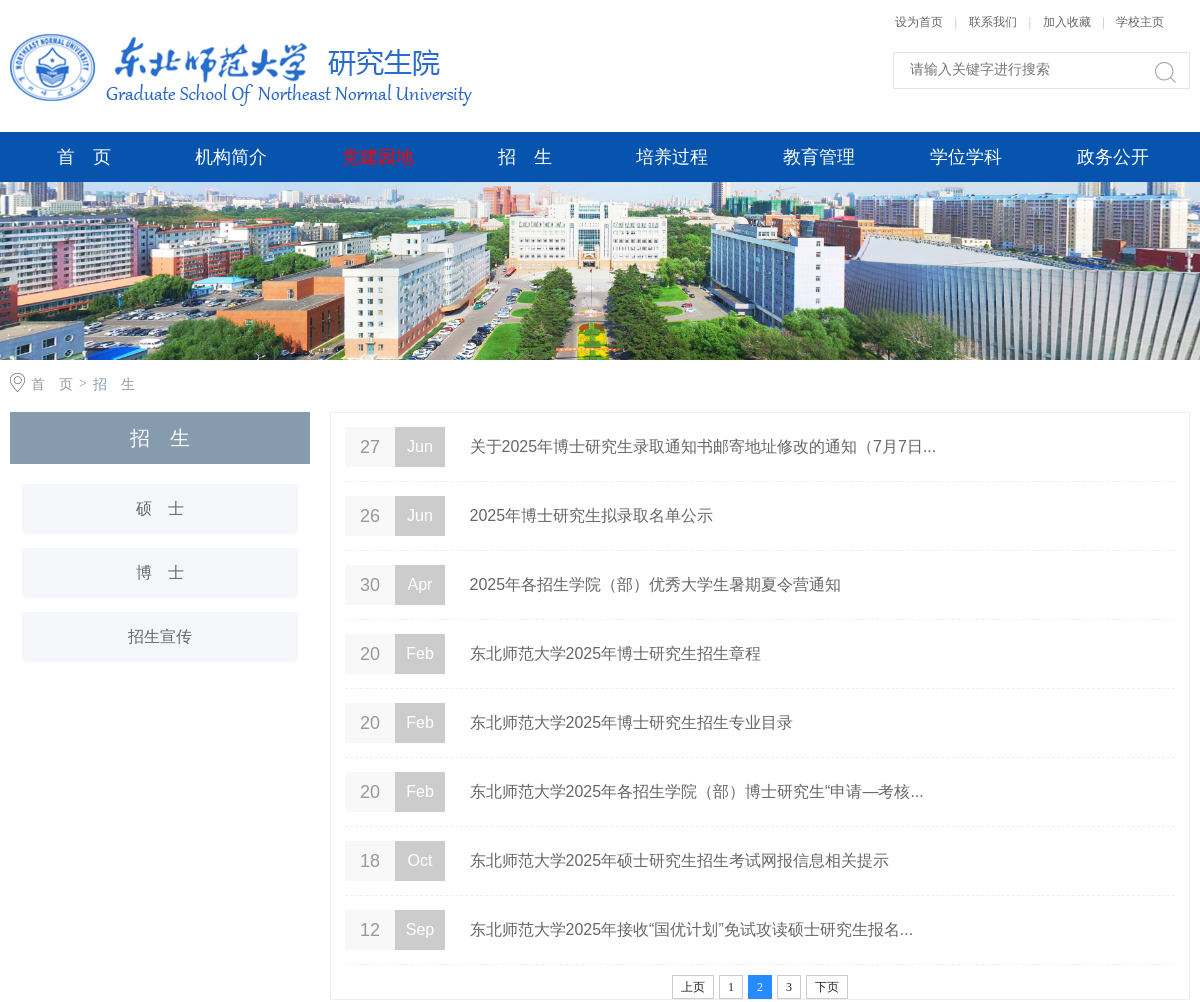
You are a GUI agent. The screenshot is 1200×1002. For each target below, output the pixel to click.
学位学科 (966, 157)
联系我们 (994, 22)
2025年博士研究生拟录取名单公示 (592, 515)
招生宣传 (160, 636)
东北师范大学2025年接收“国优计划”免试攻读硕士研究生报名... (692, 929)
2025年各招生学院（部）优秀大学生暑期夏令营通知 (656, 584)
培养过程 (672, 157)
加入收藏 (1067, 22)
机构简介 (231, 157)
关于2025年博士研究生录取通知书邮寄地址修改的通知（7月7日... (703, 446)
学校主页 (1140, 22)
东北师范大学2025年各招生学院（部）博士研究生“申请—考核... (697, 791)
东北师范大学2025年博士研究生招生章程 (616, 653)
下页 (827, 987)
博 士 (160, 572)
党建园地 (378, 157)
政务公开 (1113, 157)
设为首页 (919, 22)
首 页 (84, 157)
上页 (693, 987)
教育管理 (819, 157)
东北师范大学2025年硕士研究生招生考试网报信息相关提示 (680, 860)
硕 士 (160, 508)
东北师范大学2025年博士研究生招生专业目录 (632, 722)
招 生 (525, 157)
